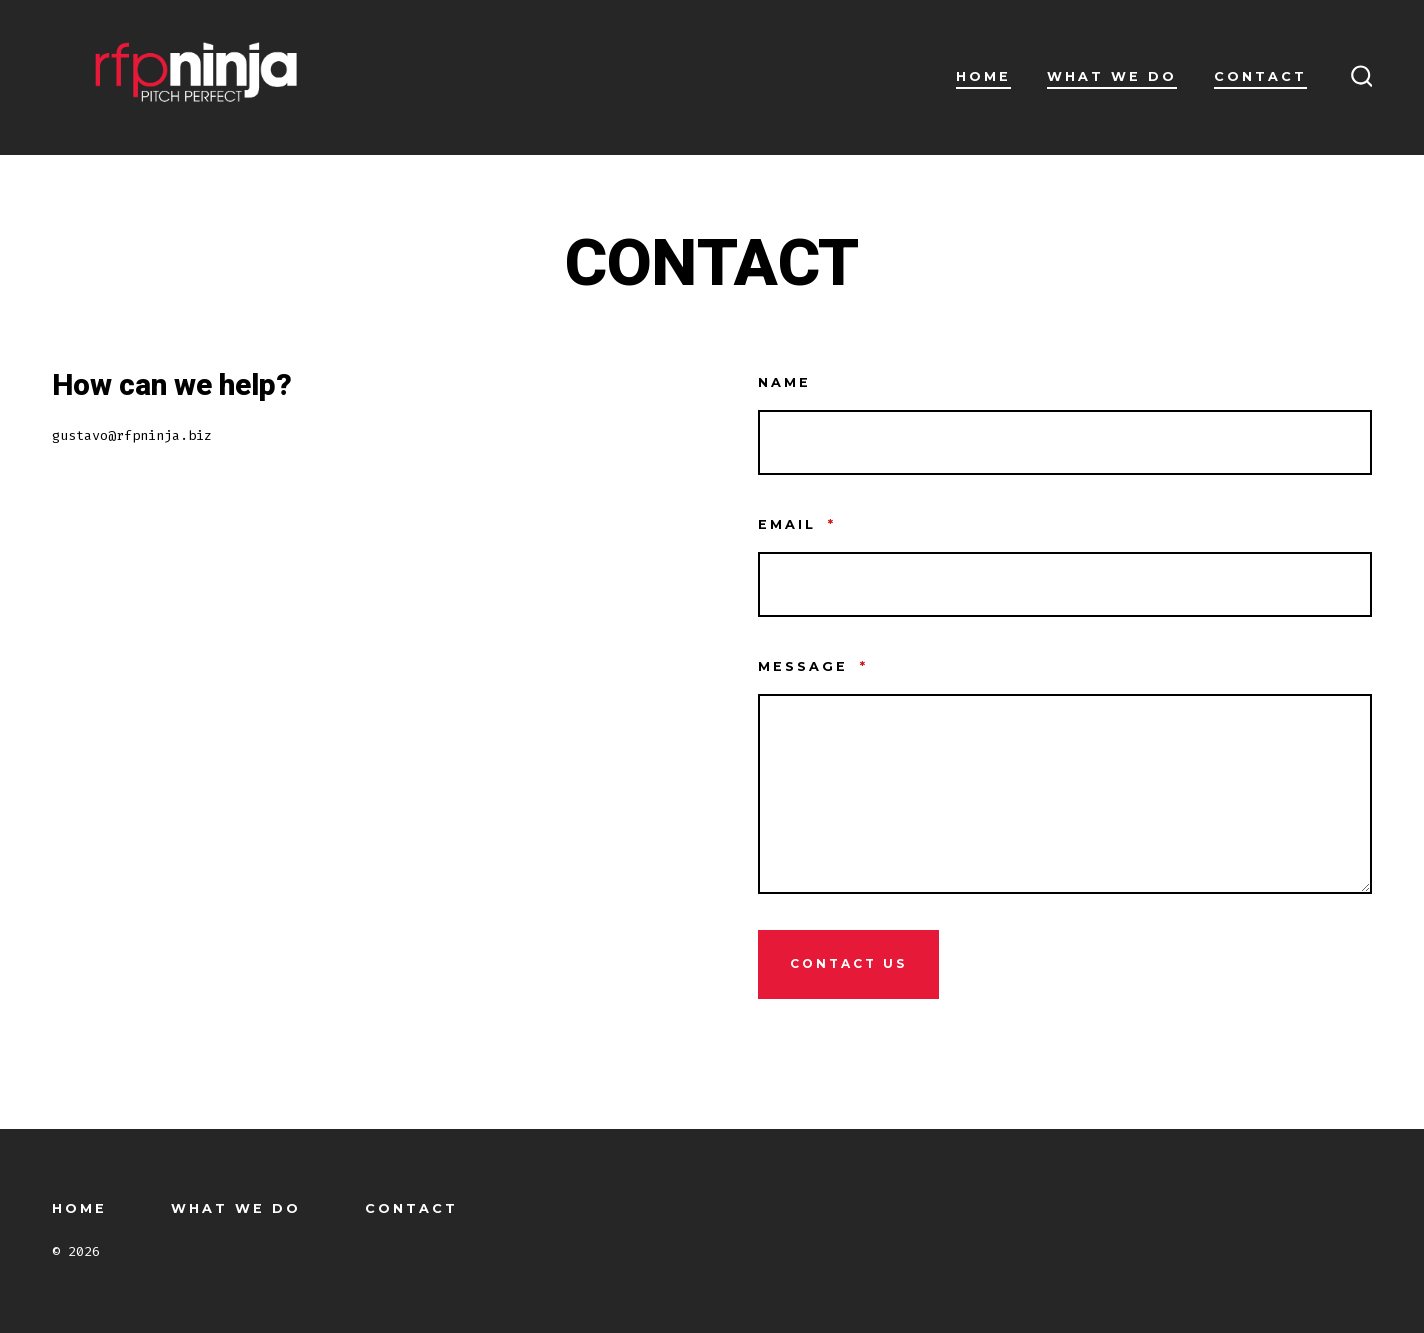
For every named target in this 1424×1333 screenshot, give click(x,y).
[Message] (1065, 794)
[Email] (1065, 584)
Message (813, 666)
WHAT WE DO (1112, 76)
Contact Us (848, 963)
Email (797, 524)
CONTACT (1260, 76)
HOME (983, 76)
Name (784, 382)
